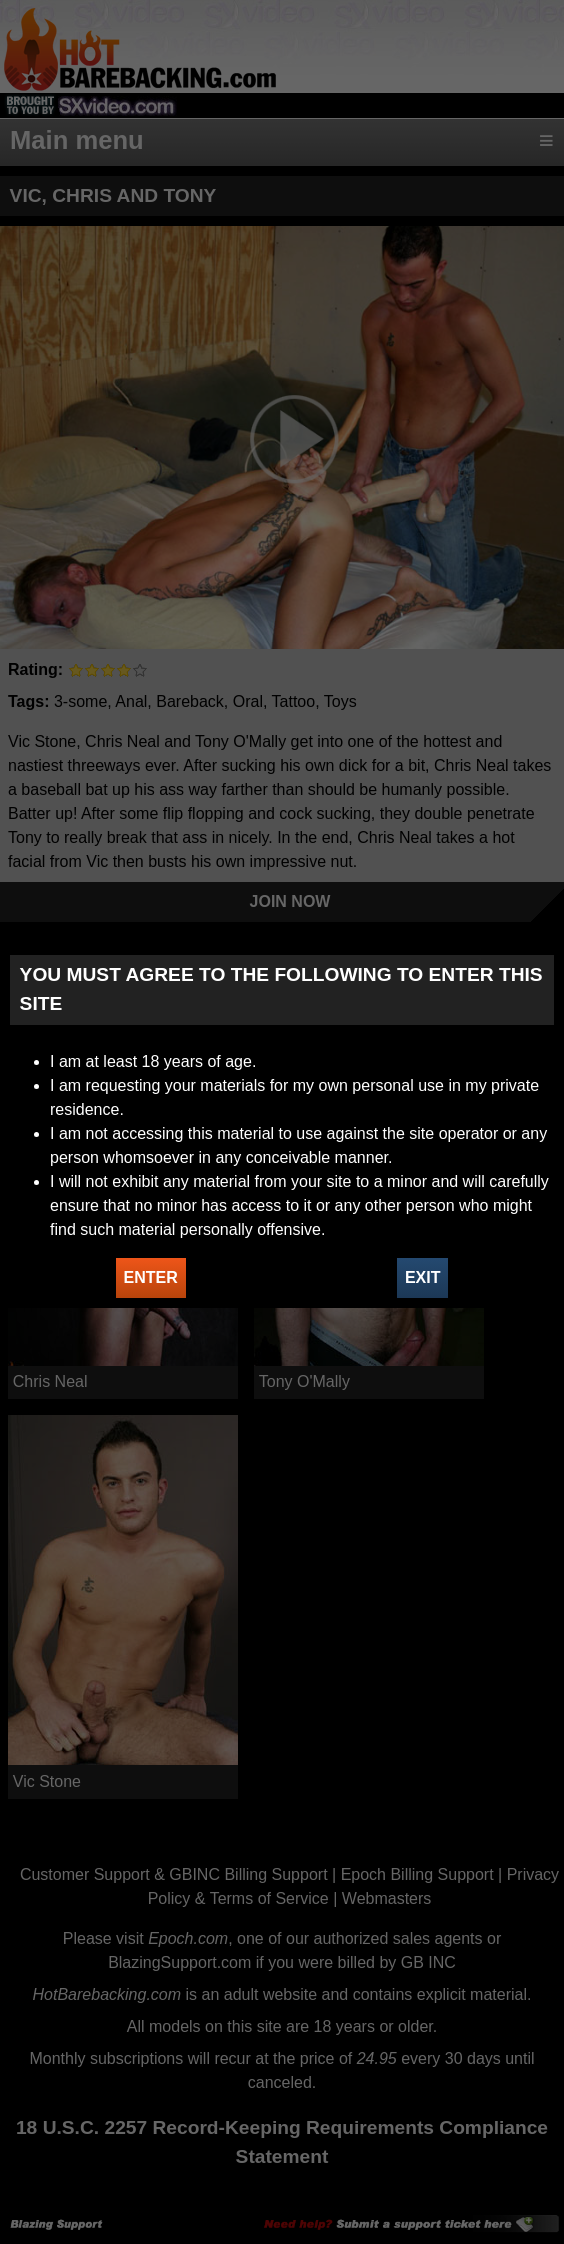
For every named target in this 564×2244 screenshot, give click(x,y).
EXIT (423, 1277)
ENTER (151, 1277)
